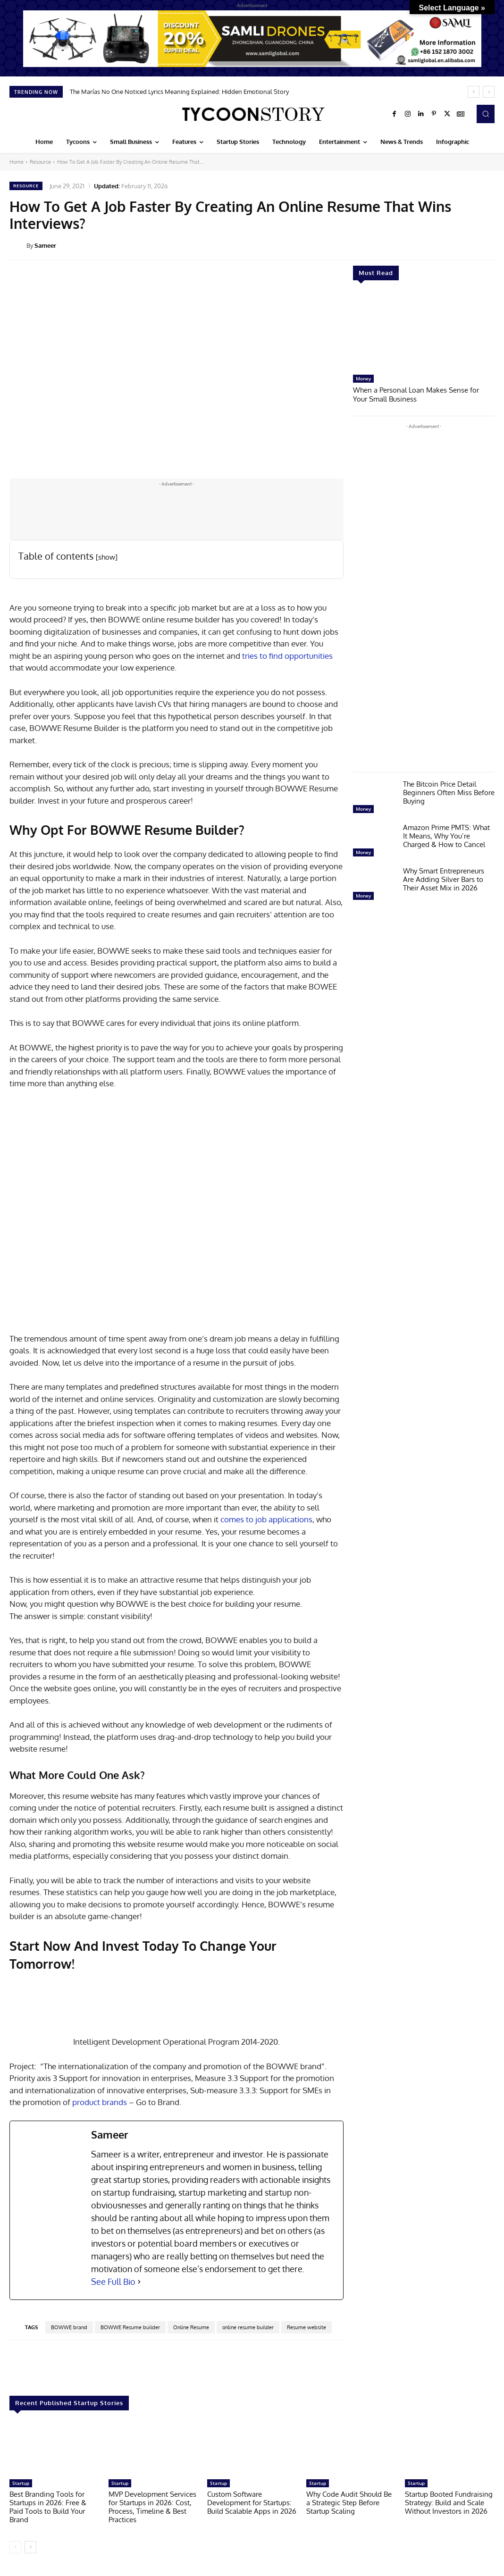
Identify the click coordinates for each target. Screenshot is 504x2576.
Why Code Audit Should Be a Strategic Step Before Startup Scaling (349, 2503)
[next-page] (30, 2547)
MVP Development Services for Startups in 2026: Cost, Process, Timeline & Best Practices (152, 2507)
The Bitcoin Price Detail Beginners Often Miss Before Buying (449, 792)
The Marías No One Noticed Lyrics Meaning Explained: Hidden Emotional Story (179, 91)
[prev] (473, 92)
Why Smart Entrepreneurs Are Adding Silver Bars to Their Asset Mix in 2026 (443, 878)
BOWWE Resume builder (130, 2327)
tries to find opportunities (287, 656)
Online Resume (191, 2327)
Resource (40, 162)
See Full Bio (113, 2281)
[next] (489, 92)
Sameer (45, 245)
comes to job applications (265, 1519)
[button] (486, 114)
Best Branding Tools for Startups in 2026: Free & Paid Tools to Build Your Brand (47, 2507)
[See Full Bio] (139, 2281)
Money (363, 378)
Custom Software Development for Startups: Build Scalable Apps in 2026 (251, 2503)
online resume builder (248, 2327)
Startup (20, 2483)
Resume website (306, 2327)
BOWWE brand (69, 2327)
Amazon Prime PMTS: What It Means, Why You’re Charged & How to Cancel (446, 835)
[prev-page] (15, 2547)
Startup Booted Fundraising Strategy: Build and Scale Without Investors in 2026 (449, 2503)
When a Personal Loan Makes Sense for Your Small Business (416, 394)
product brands (99, 2102)
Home (16, 162)
